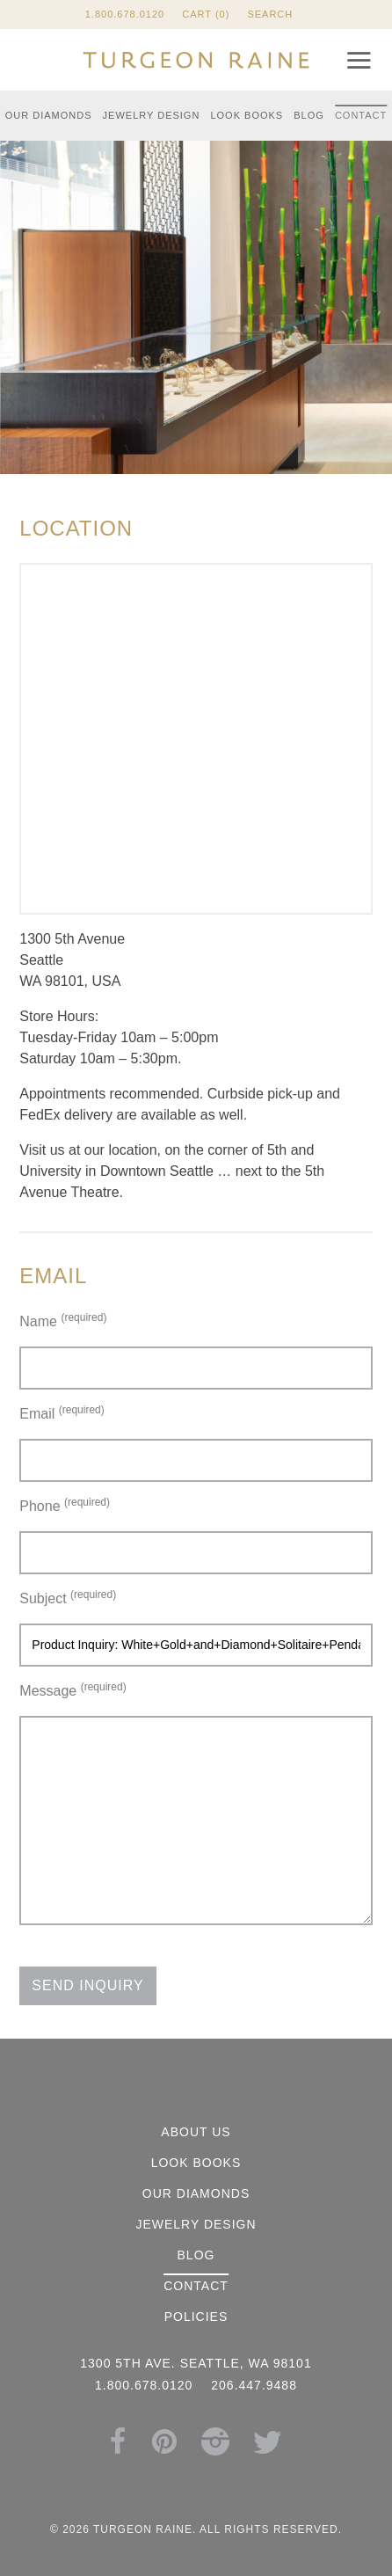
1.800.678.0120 (124, 14)
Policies (196, 2317)
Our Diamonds (48, 115)
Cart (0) (205, 14)
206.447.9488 (254, 2385)
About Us (195, 2132)
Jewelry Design (151, 115)
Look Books (246, 115)
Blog (309, 115)
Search (270, 14)
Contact (361, 115)
